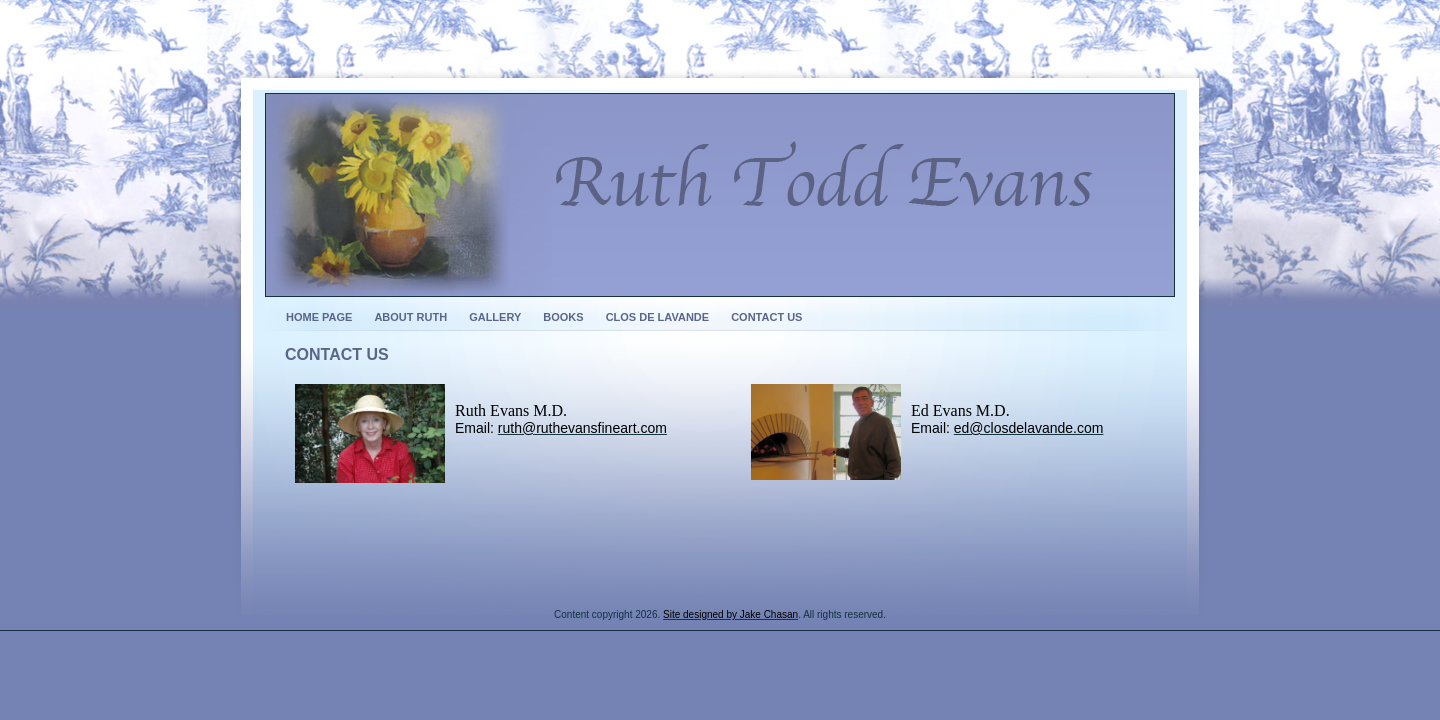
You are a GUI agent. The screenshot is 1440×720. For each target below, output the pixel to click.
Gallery (495, 317)
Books (563, 317)
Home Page (319, 317)
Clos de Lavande (658, 317)
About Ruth (410, 317)
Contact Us (766, 317)
